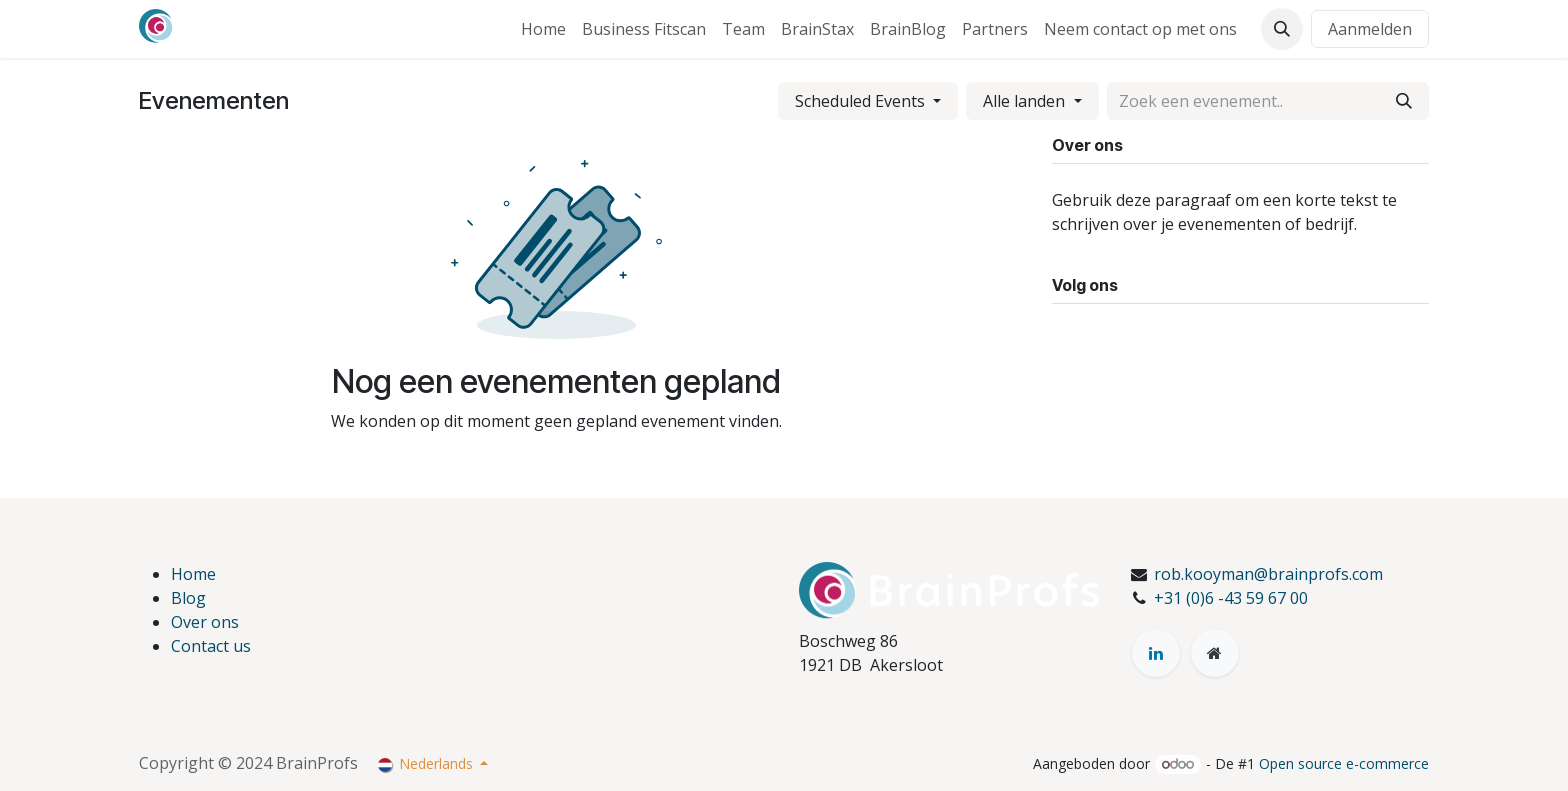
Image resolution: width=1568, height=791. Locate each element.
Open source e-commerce (1344, 763)
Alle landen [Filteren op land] (1026, 101)
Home (193, 574)
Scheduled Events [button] (862, 101)
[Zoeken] (1404, 101)
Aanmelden (1370, 29)
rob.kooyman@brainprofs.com (1268, 574)
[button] (1282, 29)
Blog (188, 598)
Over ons (205, 622)
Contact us (211, 646)
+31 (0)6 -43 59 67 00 (1231, 598)
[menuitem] (543, 29)
